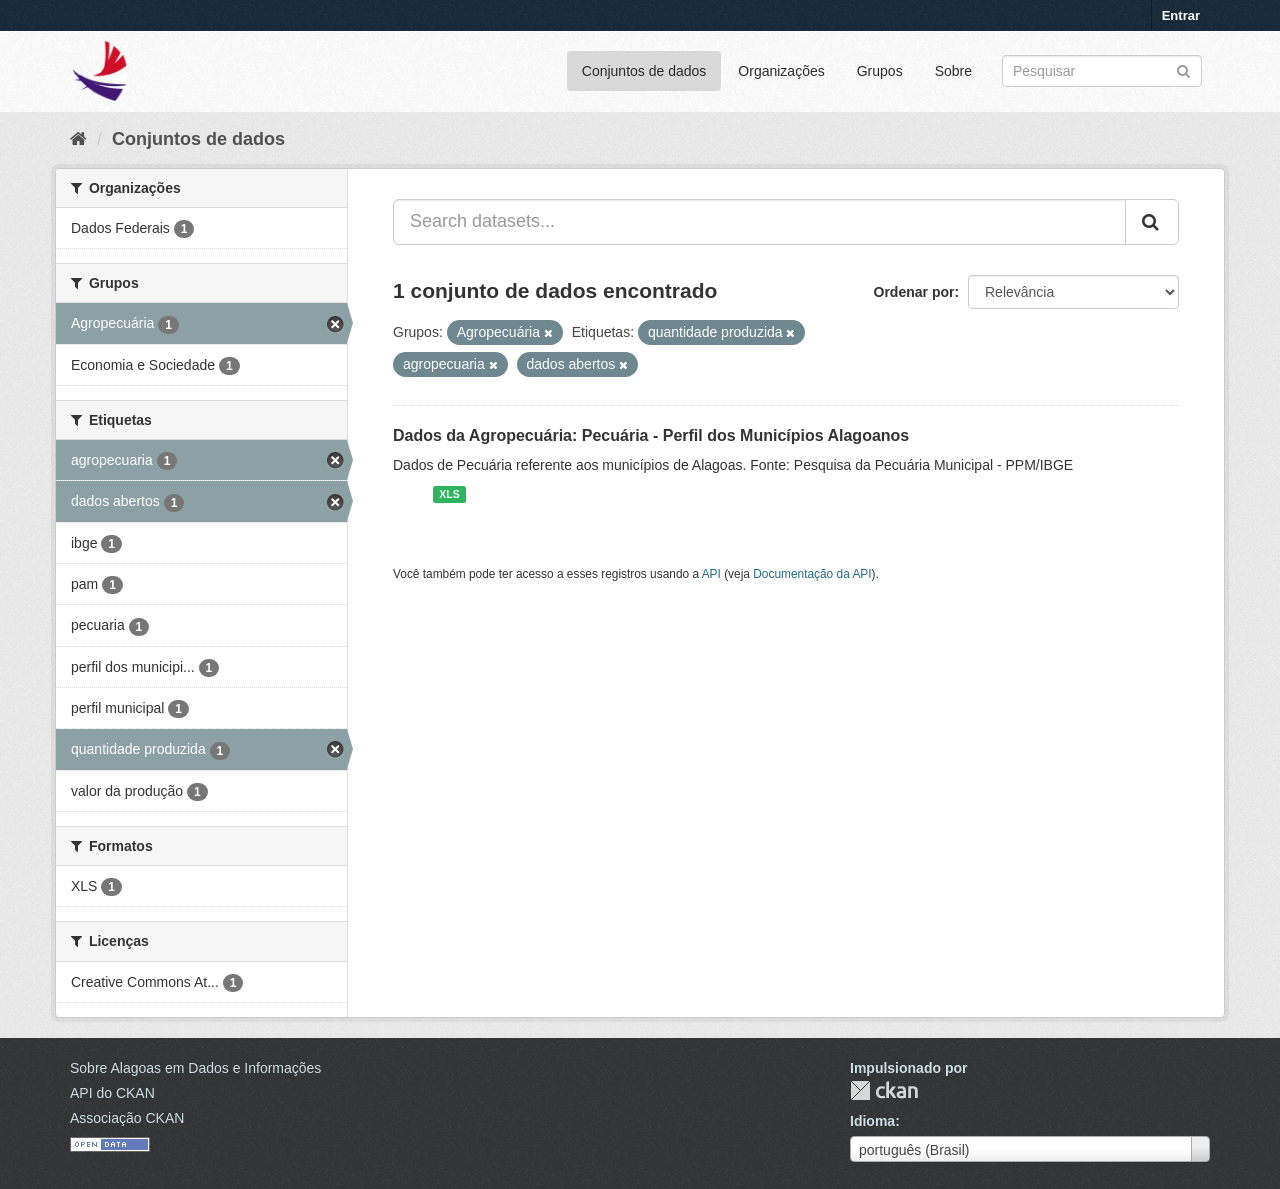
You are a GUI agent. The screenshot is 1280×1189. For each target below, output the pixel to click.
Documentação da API (812, 574)
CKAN (884, 1090)
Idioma (872, 1121)
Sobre (953, 71)
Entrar (1181, 15)
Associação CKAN (127, 1118)
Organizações (781, 71)
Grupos (880, 71)
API (711, 574)
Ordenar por (914, 292)
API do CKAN (112, 1093)
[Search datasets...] (759, 222)
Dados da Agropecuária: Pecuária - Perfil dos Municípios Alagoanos (651, 435)
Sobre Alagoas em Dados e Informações (195, 1068)
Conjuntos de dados (644, 71)
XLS (449, 494)
